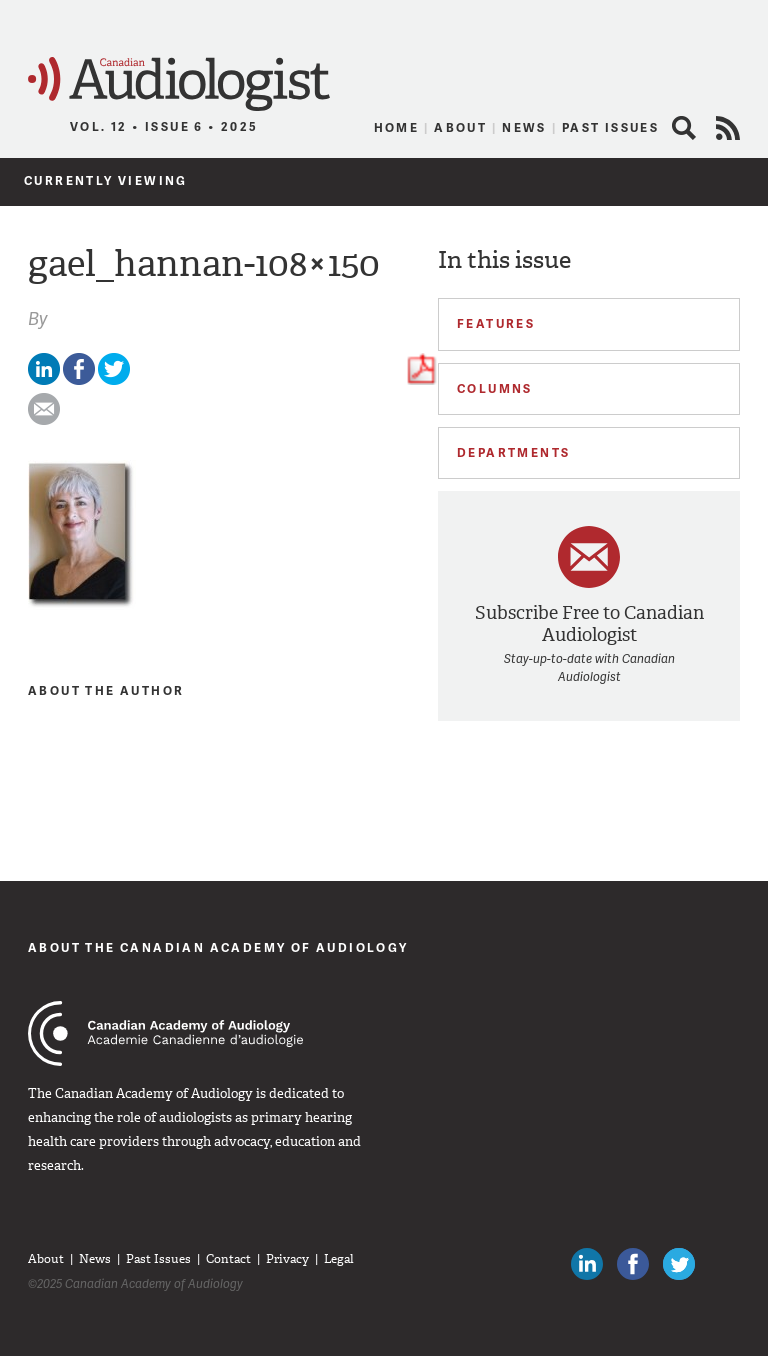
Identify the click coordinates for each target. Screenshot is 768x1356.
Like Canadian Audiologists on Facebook (633, 1264)
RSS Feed (728, 128)
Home (397, 127)
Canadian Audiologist (179, 84)
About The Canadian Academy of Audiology (218, 947)
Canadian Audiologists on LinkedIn (587, 1264)
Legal (339, 1259)
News (524, 127)
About (460, 127)
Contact (228, 1259)
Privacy (287, 1259)
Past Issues (610, 127)
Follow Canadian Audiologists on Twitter (679, 1264)
